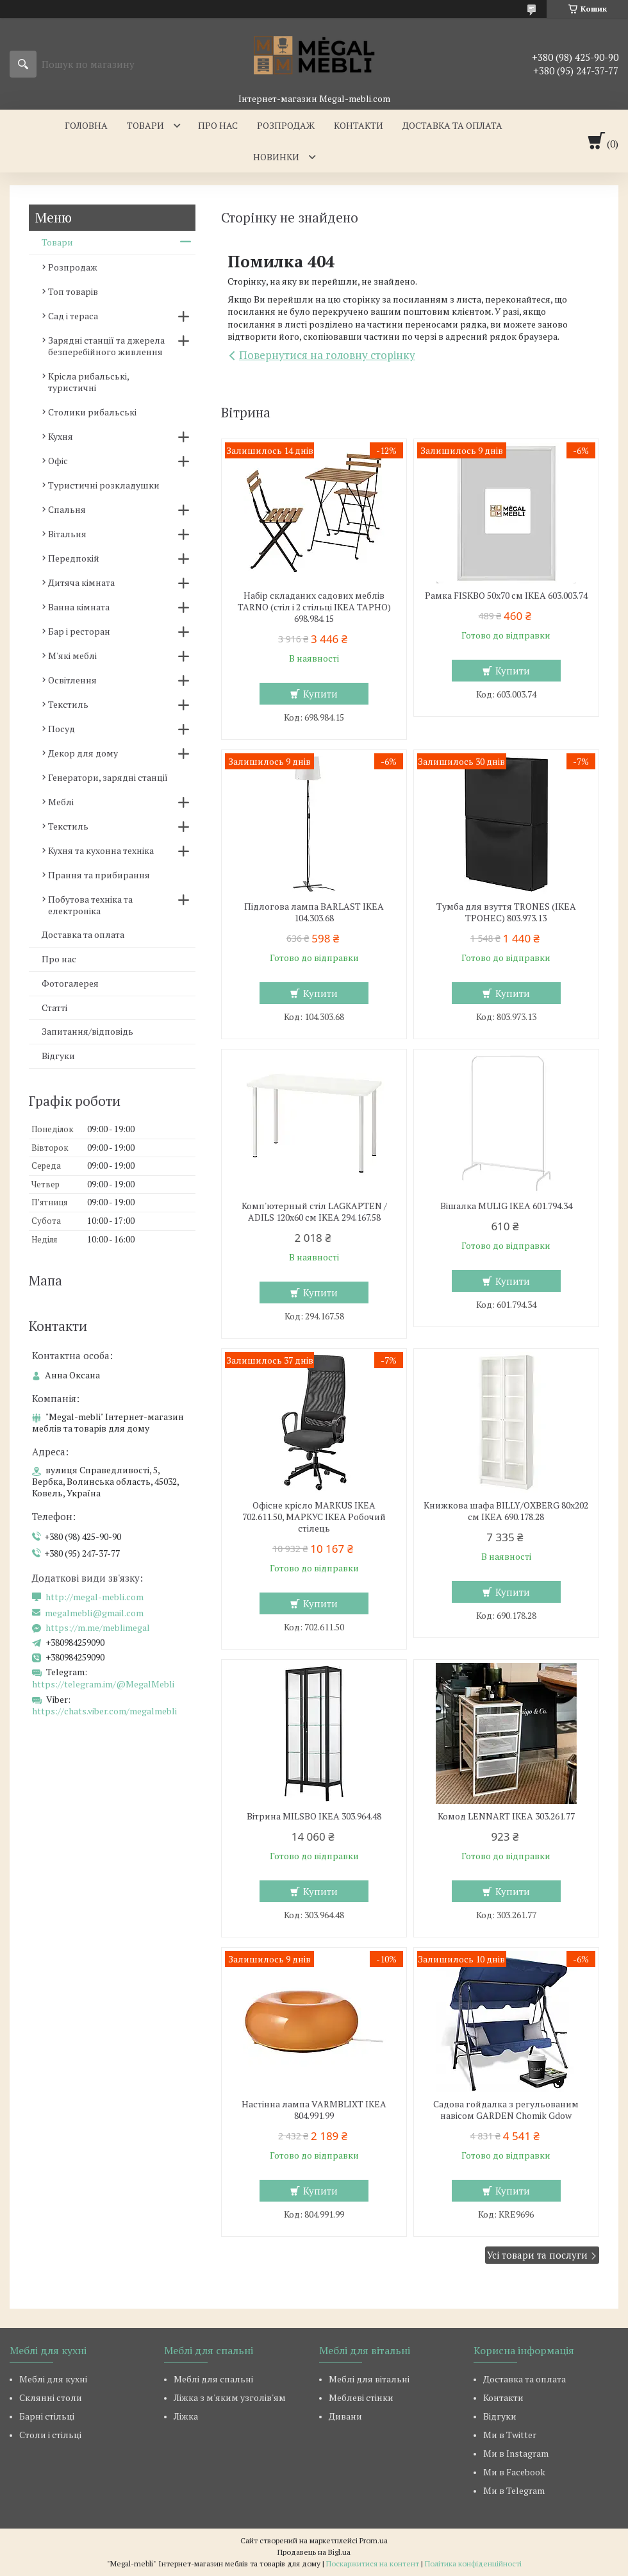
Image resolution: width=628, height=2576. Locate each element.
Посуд (61, 729)
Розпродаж (286, 125)
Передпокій (73, 558)
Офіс (58, 461)
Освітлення (72, 680)
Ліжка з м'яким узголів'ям (230, 2397)
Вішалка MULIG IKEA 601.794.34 (506, 1206)
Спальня (67, 509)
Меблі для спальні (213, 2379)
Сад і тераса (73, 316)
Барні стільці (46, 2416)
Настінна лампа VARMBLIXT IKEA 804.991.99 (314, 2109)
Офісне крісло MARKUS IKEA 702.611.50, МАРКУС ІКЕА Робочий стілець (314, 1517)
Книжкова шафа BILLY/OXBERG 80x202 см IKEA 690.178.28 (506, 1511)
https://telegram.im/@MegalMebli (103, 1684)
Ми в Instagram (516, 2453)
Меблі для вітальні (369, 2379)
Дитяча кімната (81, 582)
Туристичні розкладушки (104, 485)
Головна (86, 125)
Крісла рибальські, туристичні (88, 382)
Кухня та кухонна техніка (101, 850)
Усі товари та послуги (537, 2254)
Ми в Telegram (514, 2490)
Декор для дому (83, 753)
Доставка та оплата (452, 125)
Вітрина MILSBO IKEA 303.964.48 (314, 1816)
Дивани (345, 2416)
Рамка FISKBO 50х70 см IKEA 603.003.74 (506, 595)
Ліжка (186, 2416)
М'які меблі (72, 655)
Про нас (218, 125)
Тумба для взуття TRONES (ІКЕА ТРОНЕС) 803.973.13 (506, 912)
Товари (145, 125)
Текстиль (68, 704)
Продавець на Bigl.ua (314, 2552)
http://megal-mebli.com (94, 1597)
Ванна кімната (79, 607)
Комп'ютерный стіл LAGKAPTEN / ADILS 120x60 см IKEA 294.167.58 (314, 1211)
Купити (320, 693)
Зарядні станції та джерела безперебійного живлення (106, 346)
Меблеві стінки (361, 2397)
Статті (54, 1007)
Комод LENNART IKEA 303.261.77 (506, 1816)
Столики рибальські (92, 412)
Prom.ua (373, 2540)
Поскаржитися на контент (372, 2563)
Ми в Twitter (509, 2435)
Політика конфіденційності (473, 2563)
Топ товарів (73, 291)
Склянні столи (50, 2397)
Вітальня (67, 534)
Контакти (358, 125)
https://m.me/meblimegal (97, 1628)
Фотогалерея (70, 983)
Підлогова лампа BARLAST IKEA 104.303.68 (314, 912)
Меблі (61, 802)
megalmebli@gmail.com (94, 1613)
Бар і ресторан (79, 631)
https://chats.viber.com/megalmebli (104, 1711)
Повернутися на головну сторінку (327, 354)
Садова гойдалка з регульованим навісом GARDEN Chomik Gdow (506, 2109)
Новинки (276, 157)
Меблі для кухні (53, 2379)
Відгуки (58, 1056)
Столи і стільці (50, 2435)
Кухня (60, 436)
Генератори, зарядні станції (108, 777)
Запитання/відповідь (87, 1031)
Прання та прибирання (99, 875)
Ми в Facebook (514, 2472)
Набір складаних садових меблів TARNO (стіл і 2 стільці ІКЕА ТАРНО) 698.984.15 (314, 607)
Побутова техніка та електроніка (90, 905)
